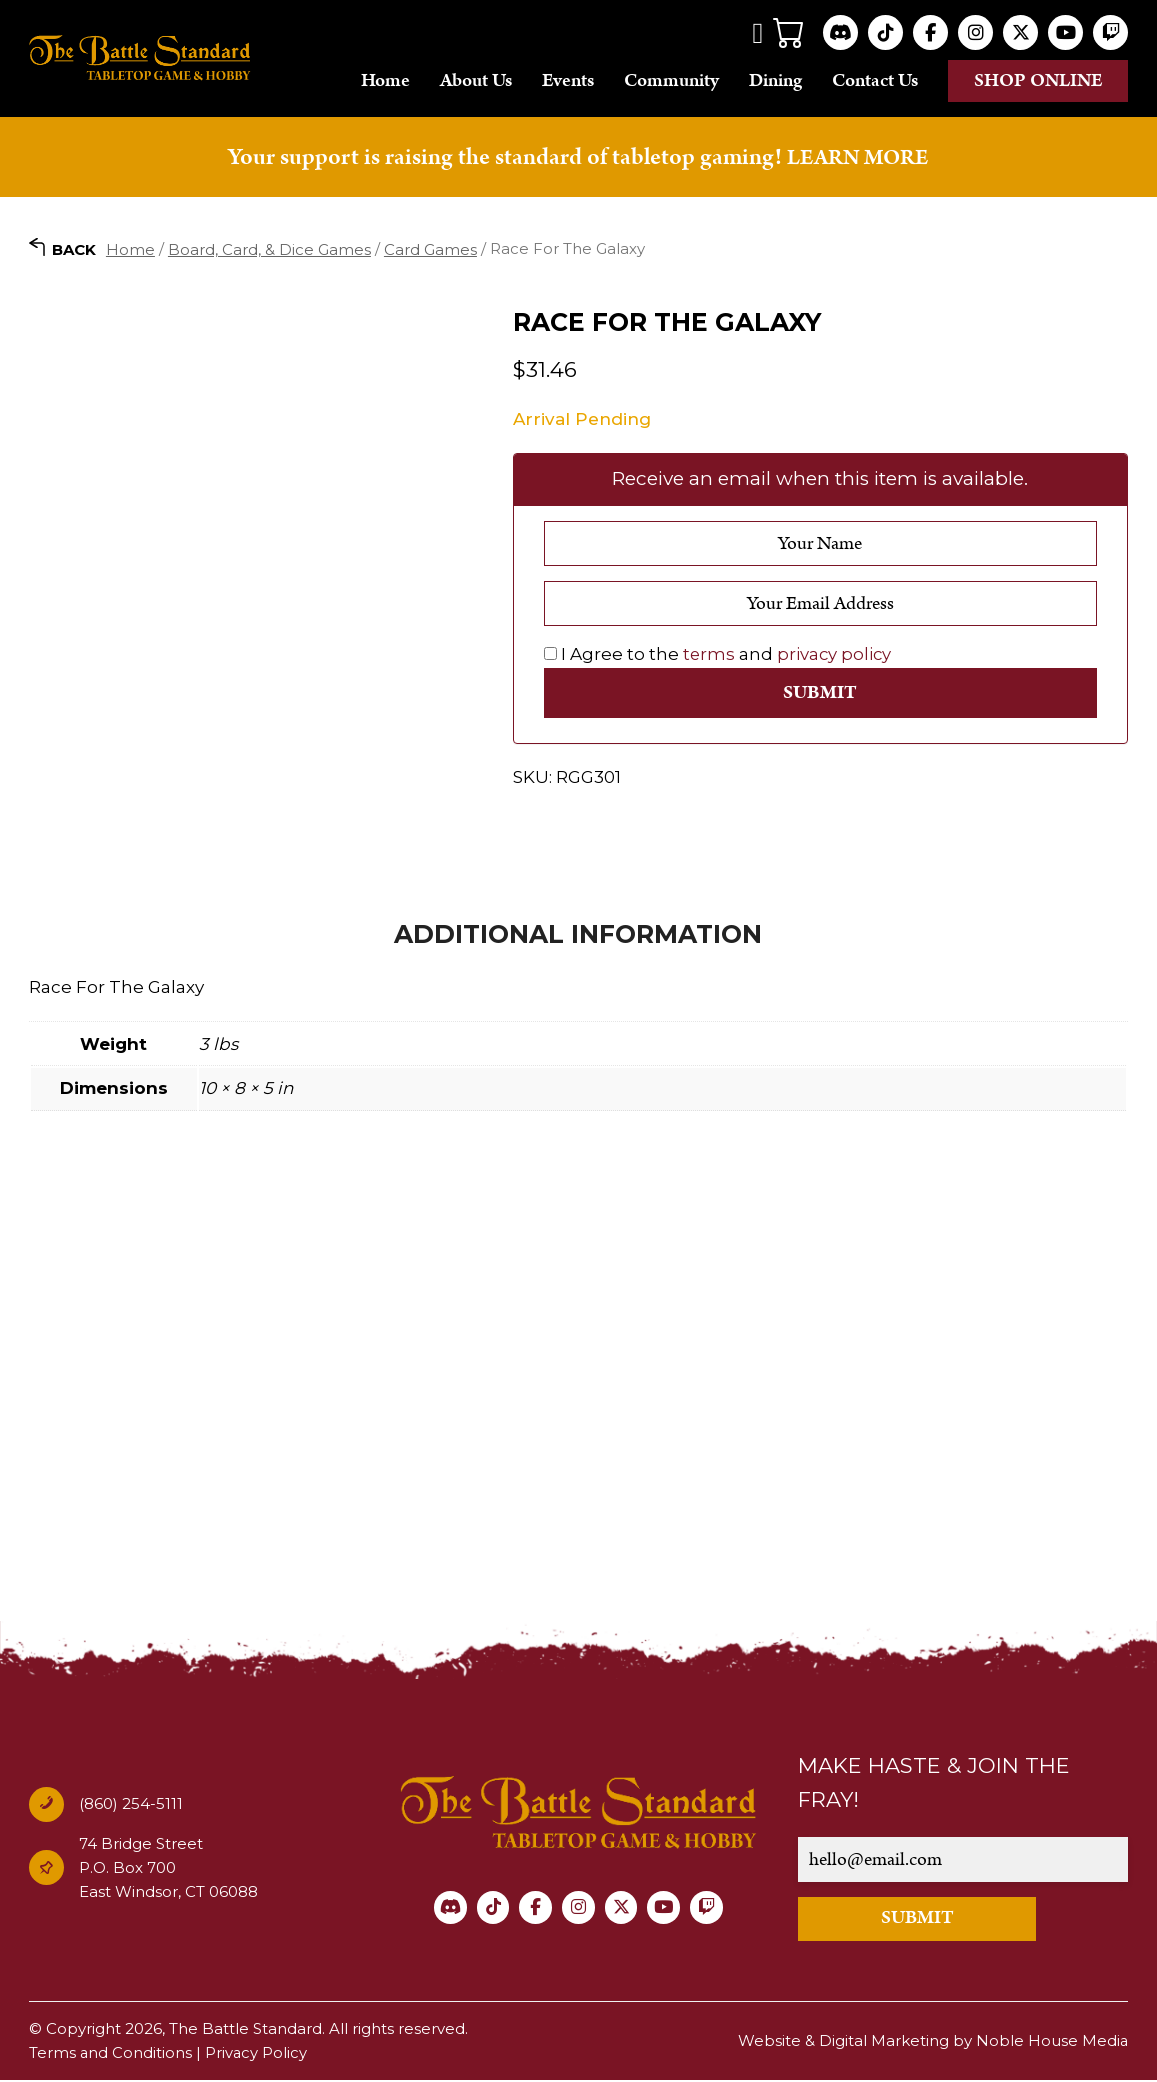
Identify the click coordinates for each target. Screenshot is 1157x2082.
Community (671, 80)
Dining (775, 80)
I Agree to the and (719, 654)
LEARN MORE (858, 157)
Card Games (430, 248)
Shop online (1038, 80)
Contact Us (875, 80)
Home (385, 80)
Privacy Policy (257, 2054)
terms (709, 654)
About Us (476, 80)
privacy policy (836, 654)
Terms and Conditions (111, 2054)
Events (568, 80)
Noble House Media (1051, 2042)
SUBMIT (930, 1920)
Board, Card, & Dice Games (269, 248)
